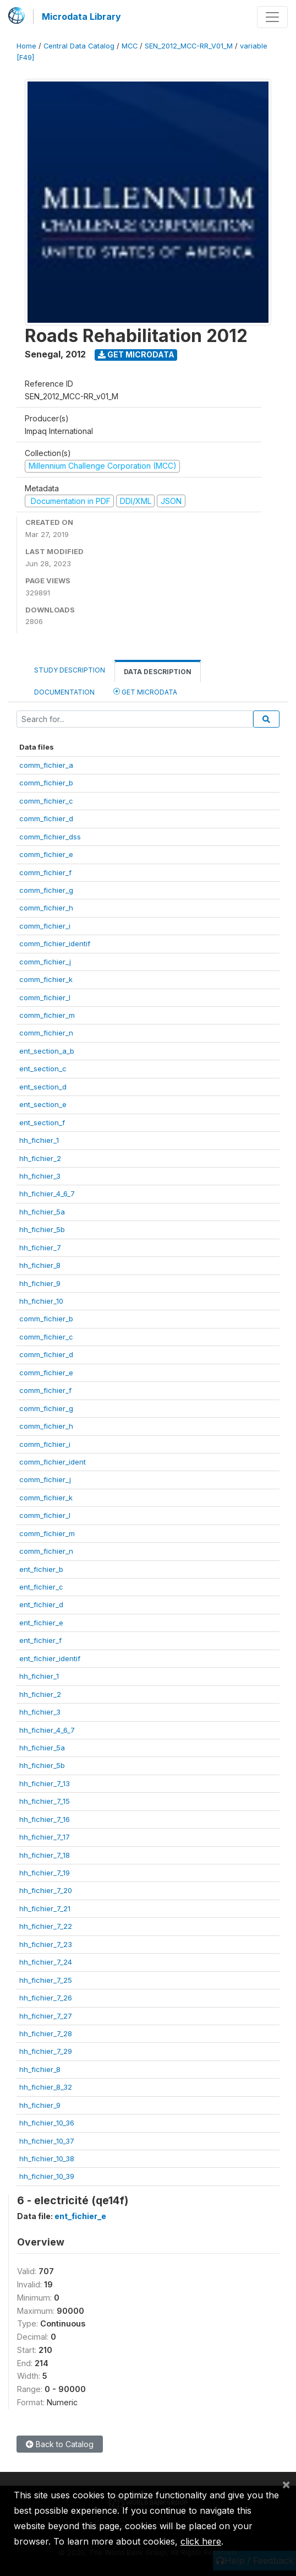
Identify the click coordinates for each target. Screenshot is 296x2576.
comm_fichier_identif (54, 943)
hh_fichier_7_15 (44, 1801)
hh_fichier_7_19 (44, 1872)
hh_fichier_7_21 (44, 1908)
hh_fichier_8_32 (45, 2087)
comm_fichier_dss (50, 836)
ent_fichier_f (40, 1640)
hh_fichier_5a (42, 1211)
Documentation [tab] (64, 692)
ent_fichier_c (41, 1586)
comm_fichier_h (46, 907)
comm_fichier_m (47, 1015)
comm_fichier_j (45, 961)
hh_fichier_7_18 (44, 1855)
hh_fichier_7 (40, 1247)
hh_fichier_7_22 (45, 1926)
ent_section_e (43, 1104)
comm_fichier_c (46, 800)
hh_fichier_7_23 (45, 1944)
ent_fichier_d (41, 1604)
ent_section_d (43, 1086)
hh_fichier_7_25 (45, 1980)
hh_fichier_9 (40, 1283)
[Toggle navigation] (272, 17)
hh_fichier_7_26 (45, 1997)
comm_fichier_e (46, 854)
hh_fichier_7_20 (45, 1890)
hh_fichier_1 (39, 1140)
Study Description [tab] (69, 670)
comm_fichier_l (44, 997)
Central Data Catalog (78, 46)
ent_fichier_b (41, 1569)
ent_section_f (42, 1122)
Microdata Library (81, 16)
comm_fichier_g (46, 890)
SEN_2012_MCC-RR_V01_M (189, 46)
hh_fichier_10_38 (46, 2158)
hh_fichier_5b (42, 1229)
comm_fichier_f (45, 872)
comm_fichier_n (46, 1032)
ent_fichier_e (41, 1622)
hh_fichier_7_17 (44, 1836)
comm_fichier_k (46, 979)
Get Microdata (136, 354)
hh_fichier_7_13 (44, 1783)
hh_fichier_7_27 (45, 2015)
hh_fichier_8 (40, 1265)
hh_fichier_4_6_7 (47, 1193)
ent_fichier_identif (49, 1658)
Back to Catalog (60, 2444)
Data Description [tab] (157, 672)
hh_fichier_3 (40, 1176)
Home (26, 46)
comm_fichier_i (44, 925)
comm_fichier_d (46, 818)
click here (200, 2541)
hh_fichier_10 (41, 1301)
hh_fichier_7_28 (45, 2033)
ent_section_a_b (46, 1050)
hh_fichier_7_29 (45, 2051)
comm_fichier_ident (52, 1461)
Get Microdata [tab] (145, 691)
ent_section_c (43, 1068)
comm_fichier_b (46, 782)
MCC (130, 46)
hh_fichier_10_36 (46, 2122)
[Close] (286, 2484)
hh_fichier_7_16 (44, 1819)
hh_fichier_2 (40, 1158)
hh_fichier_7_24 (45, 1961)
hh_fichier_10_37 (46, 2140)
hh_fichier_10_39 (46, 2176)
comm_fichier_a (46, 765)
